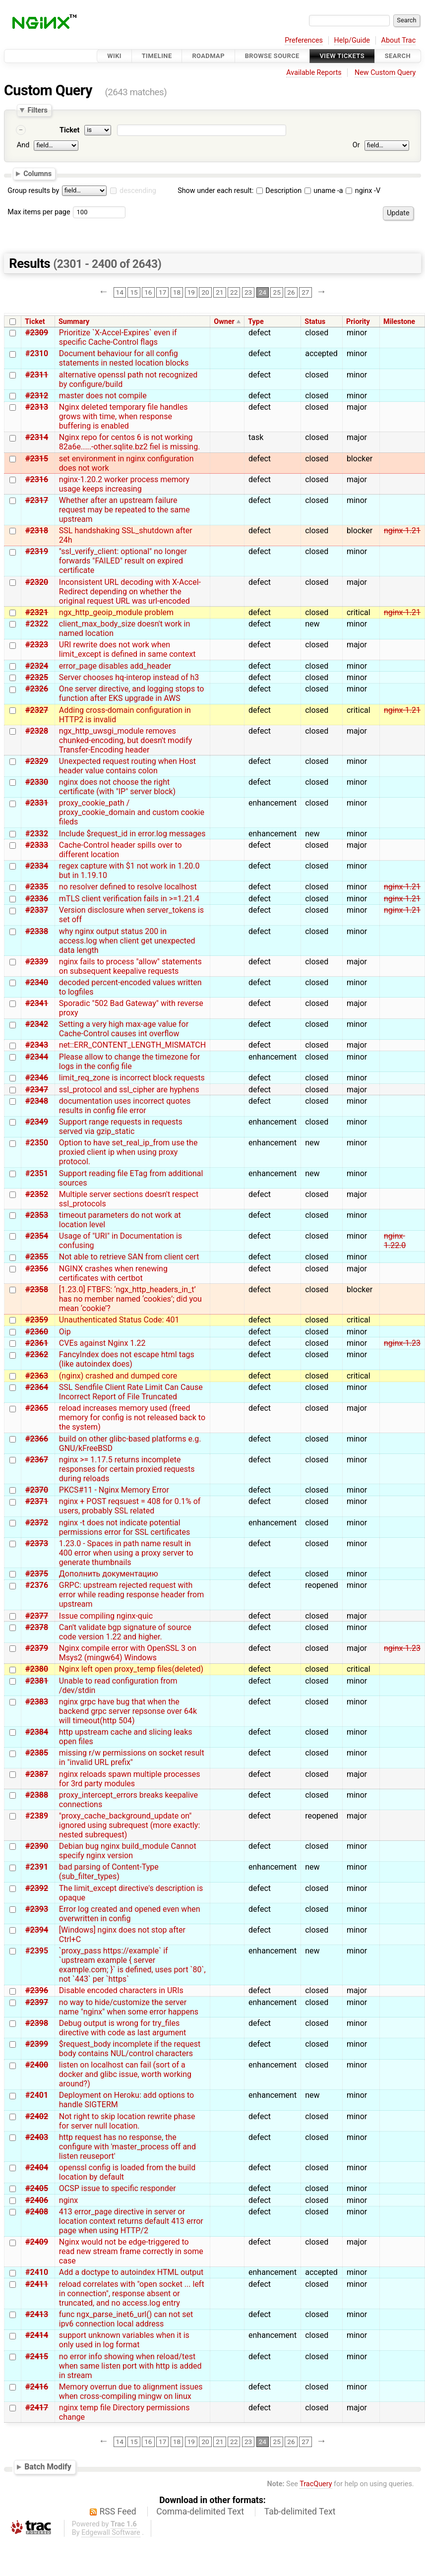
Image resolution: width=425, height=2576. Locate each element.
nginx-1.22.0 (395, 1240)
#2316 (36, 479)
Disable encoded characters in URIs (121, 1990)
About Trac (398, 40)
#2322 (36, 623)
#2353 (36, 1215)
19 (191, 292)
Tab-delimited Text (300, 2511)
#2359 (36, 1319)
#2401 (36, 2095)
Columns (37, 174)
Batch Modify (47, 2467)
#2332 (36, 833)
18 (177, 292)
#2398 (36, 2023)
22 (234, 292)
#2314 (36, 437)
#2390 (36, 1846)
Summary (74, 321)
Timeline (157, 56)
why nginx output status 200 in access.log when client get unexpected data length (127, 941)
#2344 (36, 1057)
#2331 (36, 803)
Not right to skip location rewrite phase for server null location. (127, 2121)
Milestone (399, 321)
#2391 (36, 1867)
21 (219, 292)
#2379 (36, 1648)
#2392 (36, 1888)
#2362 (36, 1354)
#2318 (36, 530)
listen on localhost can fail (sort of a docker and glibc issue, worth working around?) (125, 2074)
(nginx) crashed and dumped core (118, 1376)
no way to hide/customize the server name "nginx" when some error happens (128, 2007)
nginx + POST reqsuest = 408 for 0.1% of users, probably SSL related (130, 1506)
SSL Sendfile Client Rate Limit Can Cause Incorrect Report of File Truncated (131, 1391)
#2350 (36, 1142)
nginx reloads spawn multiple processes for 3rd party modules (129, 1778)
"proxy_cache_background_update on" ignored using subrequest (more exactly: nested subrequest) (129, 1825)
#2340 (36, 982)
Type (255, 321)
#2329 (36, 761)
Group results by (33, 191)
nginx (68, 2200)
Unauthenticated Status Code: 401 (119, 1319)
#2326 (36, 688)
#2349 (36, 1122)
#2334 (36, 866)
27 (305, 292)
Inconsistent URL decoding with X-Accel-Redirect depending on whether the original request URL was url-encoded (130, 591)
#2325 (36, 677)
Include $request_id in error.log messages (132, 833)
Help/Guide (352, 40)
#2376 (36, 1585)
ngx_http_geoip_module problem (116, 612)
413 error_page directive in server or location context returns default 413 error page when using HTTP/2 (131, 2221)
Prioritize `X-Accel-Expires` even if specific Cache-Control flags (118, 337)
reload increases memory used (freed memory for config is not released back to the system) (132, 1417)
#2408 (36, 2211)
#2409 (36, 2242)
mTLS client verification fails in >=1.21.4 (129, 898)
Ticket (69, 130)
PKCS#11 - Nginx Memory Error (114, 1490)
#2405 (36, 2188)
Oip (65, 1331)
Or (356, 145)
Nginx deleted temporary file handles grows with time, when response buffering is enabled (123, 416)
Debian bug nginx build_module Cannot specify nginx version (127, 1850)
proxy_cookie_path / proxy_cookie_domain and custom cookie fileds (131, 812)
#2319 (36, 551)
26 (291, 292)
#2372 (36, 1522)
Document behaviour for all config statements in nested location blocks (124, 358)
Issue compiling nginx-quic (106, 1616)
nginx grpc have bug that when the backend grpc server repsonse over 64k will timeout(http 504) (128, 1711)
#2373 (36, 1543)
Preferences (304, 40)
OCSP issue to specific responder (117, 2188)
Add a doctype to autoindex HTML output (131, 2272)
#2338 (36, 931)
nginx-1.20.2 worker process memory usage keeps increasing (124, 484)
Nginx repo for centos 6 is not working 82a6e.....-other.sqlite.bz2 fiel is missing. (129, 442)
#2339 (36, 961)
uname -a (323, 191)
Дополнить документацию (108, 1573)
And (23, 145)
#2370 (36, 1490)
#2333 (36, 845)
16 (148, 292)
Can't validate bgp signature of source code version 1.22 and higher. (125, 1632)
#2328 (36, 731)
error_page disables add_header (115, 666)
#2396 (36, 1990)
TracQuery (316, 2484)
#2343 (36, 1045)
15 (133, 292)
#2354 (36, 1236)
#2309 (36, 332)
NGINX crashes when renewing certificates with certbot (113, 1273)
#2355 (36, 1256)
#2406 (36, 2200)
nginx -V (363, 191)
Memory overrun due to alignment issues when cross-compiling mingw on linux (131, 2391)
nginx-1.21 (402, 530)
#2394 (36, 1930)
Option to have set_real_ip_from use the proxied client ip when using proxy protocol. (128, 1152)
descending (138, 191)
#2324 (36, 666)
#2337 (36, 910)
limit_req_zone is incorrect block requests (132, 1077)
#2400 (36, 2065)
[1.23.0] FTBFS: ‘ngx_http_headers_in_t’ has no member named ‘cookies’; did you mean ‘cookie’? (130, 1299)
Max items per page (38, 212)
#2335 (36, 886)
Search (398, 56)
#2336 (36, 898)
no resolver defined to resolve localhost (128, 886)
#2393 (36, 1909)
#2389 (36, 1816)
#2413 (36, 2314)
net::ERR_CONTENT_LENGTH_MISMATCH (132, 1045)
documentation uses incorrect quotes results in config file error (124, 1105)
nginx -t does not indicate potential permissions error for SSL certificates (124, 1527)
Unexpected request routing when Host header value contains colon (127, 765)
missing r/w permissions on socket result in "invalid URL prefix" (131, 1757)
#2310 (36, 353)
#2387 (36, 1774)
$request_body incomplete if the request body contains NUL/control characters (129, 2048)
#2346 (36, 1077)
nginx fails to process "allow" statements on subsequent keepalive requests (130, 966)
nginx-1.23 (402, 1343)
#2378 (36, 1627)
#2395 (36, 1950)
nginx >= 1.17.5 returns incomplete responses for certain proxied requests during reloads (127, 1469)
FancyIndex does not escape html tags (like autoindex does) (126, 1359)
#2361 (36, 1343)
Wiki (114, 56)
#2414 (36, 2335)
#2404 (36, 2167)
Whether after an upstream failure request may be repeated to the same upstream (124, 510)
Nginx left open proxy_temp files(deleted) (131, 1669)
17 (162, 292)
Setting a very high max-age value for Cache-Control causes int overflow (123, 1028)
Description (279, 191)
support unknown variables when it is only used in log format (124, 2339)
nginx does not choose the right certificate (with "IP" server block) (117, 786)
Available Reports (314, 72)
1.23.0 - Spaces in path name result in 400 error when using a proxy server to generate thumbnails (126, 1553)
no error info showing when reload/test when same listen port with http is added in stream (130, 2366)
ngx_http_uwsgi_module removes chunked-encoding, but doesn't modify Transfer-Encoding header (125, 740)
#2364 (36, 1387)
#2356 (36, 1268)
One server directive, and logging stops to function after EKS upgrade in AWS (131, 693)
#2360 (36, 1331)
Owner (224, 321)
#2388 (36, 1795)
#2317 (36, 500)
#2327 (36, 710)
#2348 (36, 1101)
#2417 (36, 2407)
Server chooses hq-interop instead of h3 (129, 677)
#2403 (36, 2137)
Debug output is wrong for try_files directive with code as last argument (122, 2027)
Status (314, 321)
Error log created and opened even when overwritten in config (129, 1913)
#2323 (36, 644)
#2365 (36, 1408)
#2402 (36, 2116)
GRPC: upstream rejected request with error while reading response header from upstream (131, 1594)
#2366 (36, 1439)
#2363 (36, 1376)
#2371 (36, 1501)
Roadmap (208, 56)
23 (248, 292)
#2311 (36, 374)
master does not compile (103, 395)
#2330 (36, 782)
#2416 (36, 2386)
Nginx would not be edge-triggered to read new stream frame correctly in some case (131, 2251)
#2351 (36, 1173)
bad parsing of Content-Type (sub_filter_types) (109, 1871)
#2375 (36, 1573)
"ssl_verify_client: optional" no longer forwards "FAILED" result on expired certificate (123, 561)
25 (277, 292)
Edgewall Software (110, 2532)
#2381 (36, 1681)
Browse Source (272, 56)
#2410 (36, 2272)
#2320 (36, 582)
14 (119, 292)
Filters (37, 110)
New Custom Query (385, 72)
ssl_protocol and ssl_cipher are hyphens (129, 1089)
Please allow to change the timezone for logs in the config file (129, 1061)
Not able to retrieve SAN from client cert (129, 1256)
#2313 (36, 407)
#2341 (36, 1003)
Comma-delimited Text (200, 2511)
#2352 (36, 1194)
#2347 (36, 1089)
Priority (358, 321)
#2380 (36, 1669)
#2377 (36, 1616)
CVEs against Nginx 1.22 (102, 1343)
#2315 (36, 458)
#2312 (36, 395)
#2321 (36, 612)
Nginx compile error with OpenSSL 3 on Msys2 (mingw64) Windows (127, 1652)
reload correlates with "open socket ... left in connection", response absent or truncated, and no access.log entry (131, 2293)
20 (205, 292)
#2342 (36, 1024)
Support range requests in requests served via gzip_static (120, 1126)
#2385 (36, 1753)
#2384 (36, 1732)
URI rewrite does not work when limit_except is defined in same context (127, 649)
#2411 (36, 2284)
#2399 (36, 2044)
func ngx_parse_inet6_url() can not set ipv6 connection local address (126, 2319)
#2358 (36, 1289)
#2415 (36, 2356)
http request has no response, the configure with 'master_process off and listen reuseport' (127, 2147)
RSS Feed (118, 2511)
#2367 (36, 1459)
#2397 (36, 2002)
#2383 (36, 1701)
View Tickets (342, 56)
